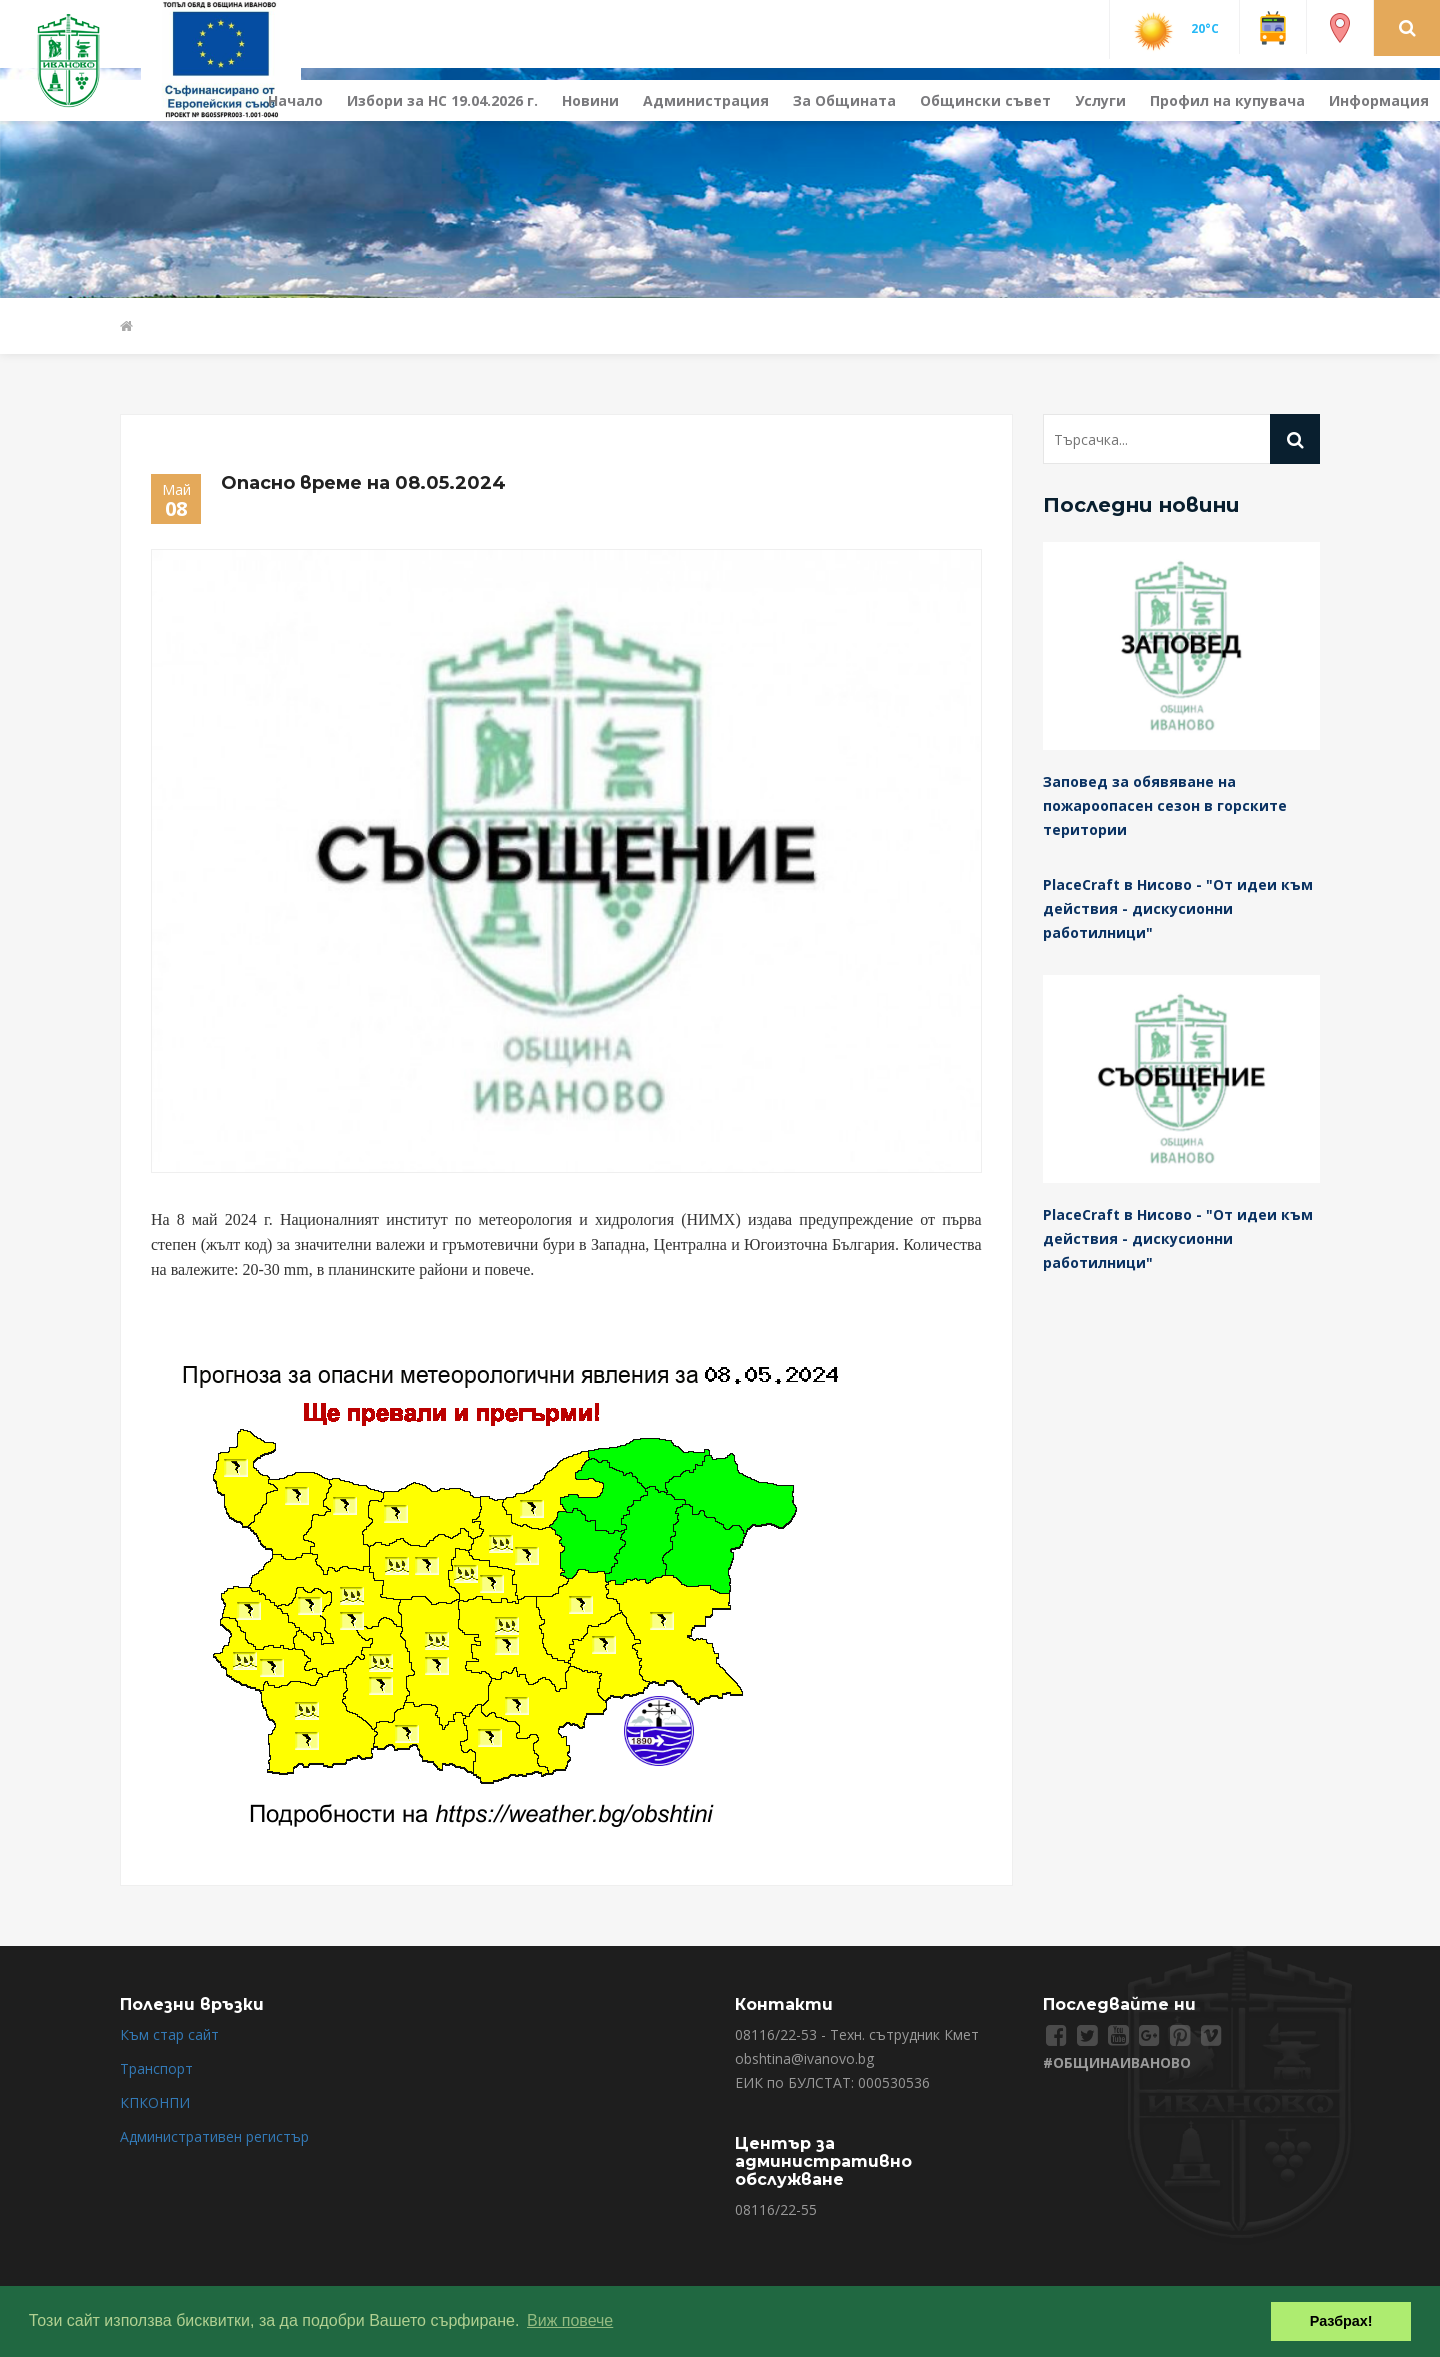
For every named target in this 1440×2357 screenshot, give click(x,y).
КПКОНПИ (155, 2102)
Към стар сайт (169, 2034)
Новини (590, 100)
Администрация (706, 100)
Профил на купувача (1227, 100)
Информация (1379, 100)
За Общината (844, 100)
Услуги (1100, 100)
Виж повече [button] (570, 2320)
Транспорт (156, 2068)
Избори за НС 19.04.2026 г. (442, 100)
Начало (295, 100)
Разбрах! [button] (1341, 2321)
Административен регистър (214, 2136)
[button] (1407, 27)
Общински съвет (985, 100)
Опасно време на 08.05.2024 (363, 483)
